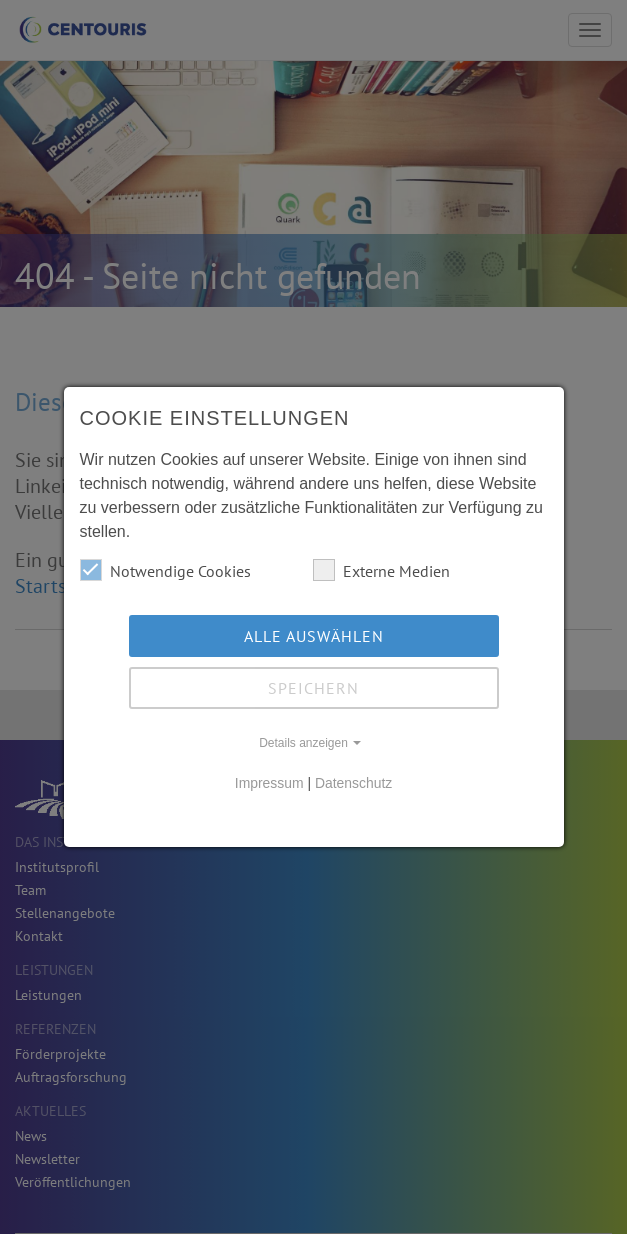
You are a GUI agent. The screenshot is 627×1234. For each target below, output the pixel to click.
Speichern (313, 688)
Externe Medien (381, 570)
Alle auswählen (314, 636)
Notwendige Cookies (165, 570)
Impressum (269, 783)
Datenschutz (353, 783)
